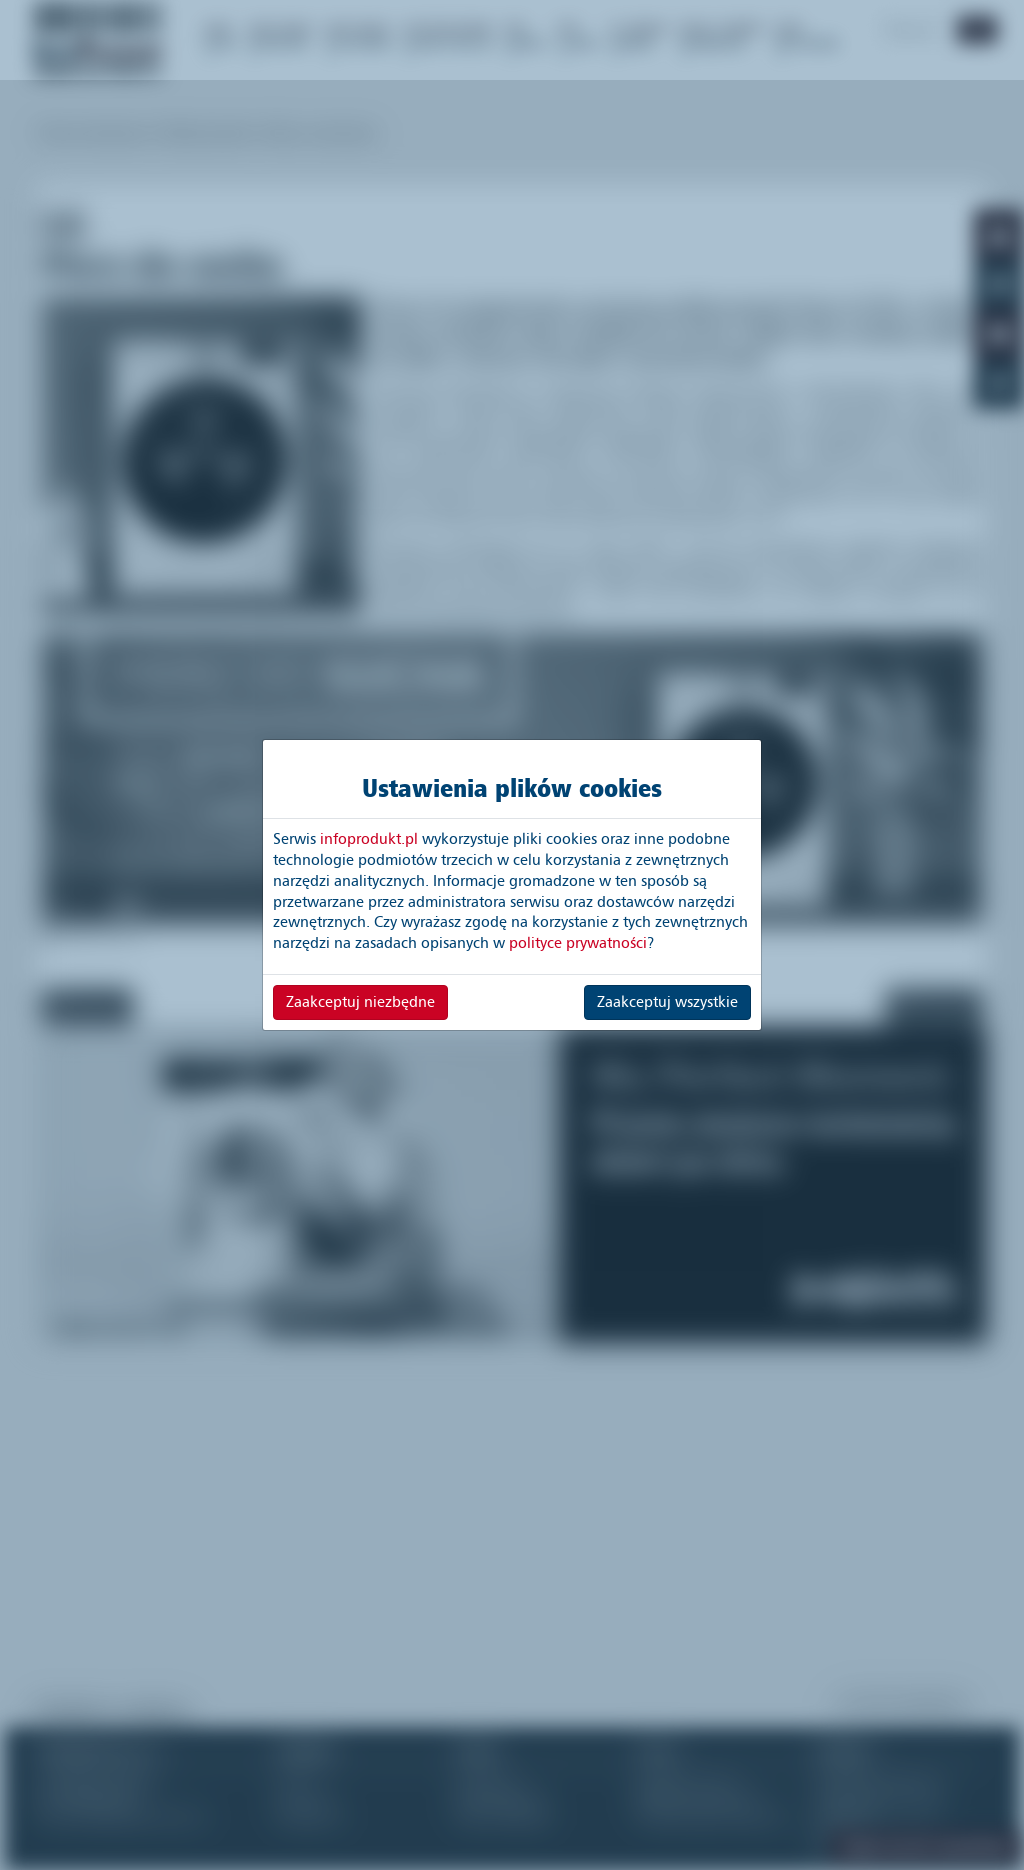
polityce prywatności (578, 943)
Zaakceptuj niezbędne (360, 1002)
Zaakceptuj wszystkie (667, 1002)
